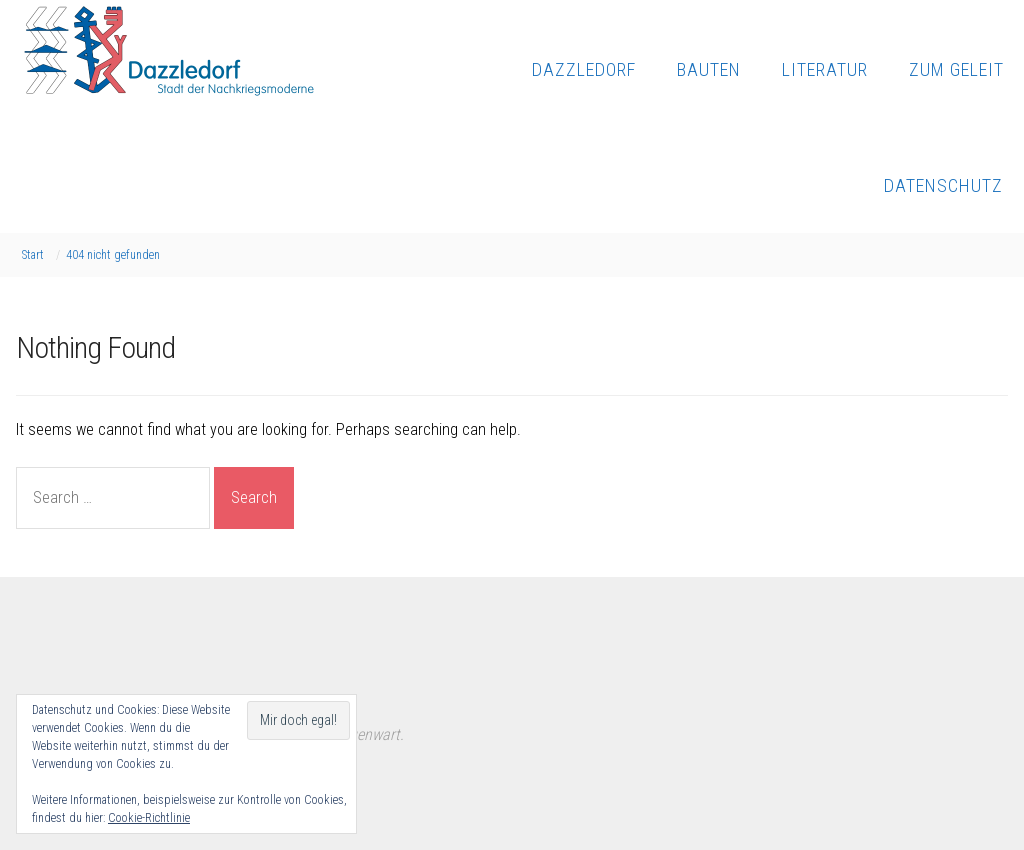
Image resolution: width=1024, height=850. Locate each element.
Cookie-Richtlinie (149, 818)
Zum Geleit (956, 69)
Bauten (709, 69)
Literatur (825, 69)
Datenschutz (943, 185)
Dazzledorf (584, 69)
